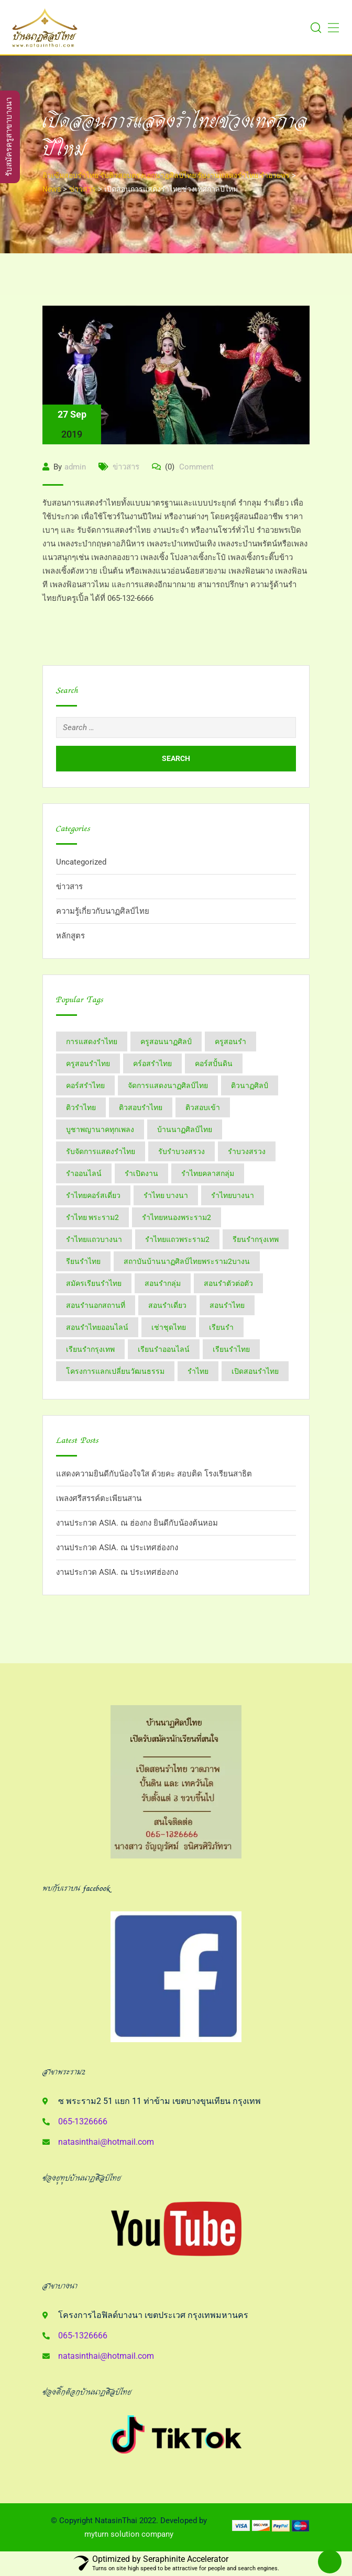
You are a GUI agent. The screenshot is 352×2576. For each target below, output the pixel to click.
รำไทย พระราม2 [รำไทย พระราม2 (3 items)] (92, 1217)
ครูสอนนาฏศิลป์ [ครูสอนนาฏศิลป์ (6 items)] (166, 1041)
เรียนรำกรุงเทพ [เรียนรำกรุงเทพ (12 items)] (90, 1349)
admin (75, 467)
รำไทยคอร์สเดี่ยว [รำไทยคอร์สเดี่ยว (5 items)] (93, 1195)
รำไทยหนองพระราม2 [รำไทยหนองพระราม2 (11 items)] (176, 1217)
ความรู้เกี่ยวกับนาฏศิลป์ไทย (102, 911)
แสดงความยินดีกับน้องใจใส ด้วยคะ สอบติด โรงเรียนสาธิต (154, 1474)
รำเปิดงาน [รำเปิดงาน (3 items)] (141, 1173)
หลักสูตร (70, 935)
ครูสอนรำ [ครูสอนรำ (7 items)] (230, 1041)
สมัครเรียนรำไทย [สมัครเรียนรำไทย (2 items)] (94, 1283)
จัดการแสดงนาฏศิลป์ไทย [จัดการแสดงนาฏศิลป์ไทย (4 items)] (168, 1085)
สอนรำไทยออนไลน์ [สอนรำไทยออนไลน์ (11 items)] (97, 1327)
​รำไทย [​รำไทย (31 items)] (198, 1371)
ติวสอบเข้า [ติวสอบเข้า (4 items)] (202, 1107)
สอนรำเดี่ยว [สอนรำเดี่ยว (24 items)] (167, 1305)
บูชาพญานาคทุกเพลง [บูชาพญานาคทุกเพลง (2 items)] (100, 1129)
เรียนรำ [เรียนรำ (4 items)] (221, 1327)
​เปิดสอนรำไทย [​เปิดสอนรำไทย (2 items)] (255, 1371)
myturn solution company (128, 2534)
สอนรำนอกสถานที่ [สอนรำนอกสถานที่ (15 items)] (95, 1305)
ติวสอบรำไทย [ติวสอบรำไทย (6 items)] (140, 1107)
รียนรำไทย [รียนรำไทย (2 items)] (83, 1261)
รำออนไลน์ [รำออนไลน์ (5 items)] (84, 1173)
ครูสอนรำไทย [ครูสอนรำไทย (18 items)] (88, 1063)
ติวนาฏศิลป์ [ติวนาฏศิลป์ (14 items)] (249, 1085)
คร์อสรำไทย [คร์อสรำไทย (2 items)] (152, 1063)
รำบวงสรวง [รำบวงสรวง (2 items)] (247, 1151)
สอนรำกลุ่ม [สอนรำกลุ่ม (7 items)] (163, 1283)
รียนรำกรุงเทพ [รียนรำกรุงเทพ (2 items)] (256, 1239)
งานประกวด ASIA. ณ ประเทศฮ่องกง (117, 1547)
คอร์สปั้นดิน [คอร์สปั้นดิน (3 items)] (214, 1063)
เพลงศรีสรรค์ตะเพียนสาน (98, 1498)
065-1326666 (82, 2121)
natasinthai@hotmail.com (106, 2142)
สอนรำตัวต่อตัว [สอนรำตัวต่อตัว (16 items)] (228, 1283)
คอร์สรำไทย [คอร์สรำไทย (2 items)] (85, 1085)
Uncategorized (81, 862)
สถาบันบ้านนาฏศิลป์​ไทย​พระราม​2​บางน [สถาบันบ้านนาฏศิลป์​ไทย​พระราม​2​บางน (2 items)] (187, 1261)
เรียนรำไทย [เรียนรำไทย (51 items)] (231, 1349)
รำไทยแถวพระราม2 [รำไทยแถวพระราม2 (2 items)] (177, 1239)
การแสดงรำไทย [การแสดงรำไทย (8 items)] (91, 1041)
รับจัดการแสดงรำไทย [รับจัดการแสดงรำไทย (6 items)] (100, 1151)
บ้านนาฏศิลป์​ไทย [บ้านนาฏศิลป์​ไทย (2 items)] (184, 1129)
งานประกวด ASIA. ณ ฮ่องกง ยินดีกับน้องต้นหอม (137, 1523)
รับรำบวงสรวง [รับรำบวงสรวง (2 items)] (181, 1151)
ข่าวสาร (126, 467)
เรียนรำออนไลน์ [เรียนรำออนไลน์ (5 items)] (164, 1349)
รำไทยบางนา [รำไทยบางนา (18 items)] (232, 1195)
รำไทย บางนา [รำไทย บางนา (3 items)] (166, 1195)
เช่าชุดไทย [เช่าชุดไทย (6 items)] (168, 1327)
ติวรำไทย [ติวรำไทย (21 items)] (81, 1107)
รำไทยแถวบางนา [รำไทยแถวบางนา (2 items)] (94, 1239)
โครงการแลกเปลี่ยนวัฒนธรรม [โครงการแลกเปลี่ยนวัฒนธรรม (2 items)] (115, 1371)
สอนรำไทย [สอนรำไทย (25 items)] (227, 1305)
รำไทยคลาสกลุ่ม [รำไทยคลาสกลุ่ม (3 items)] (207, 1173)
